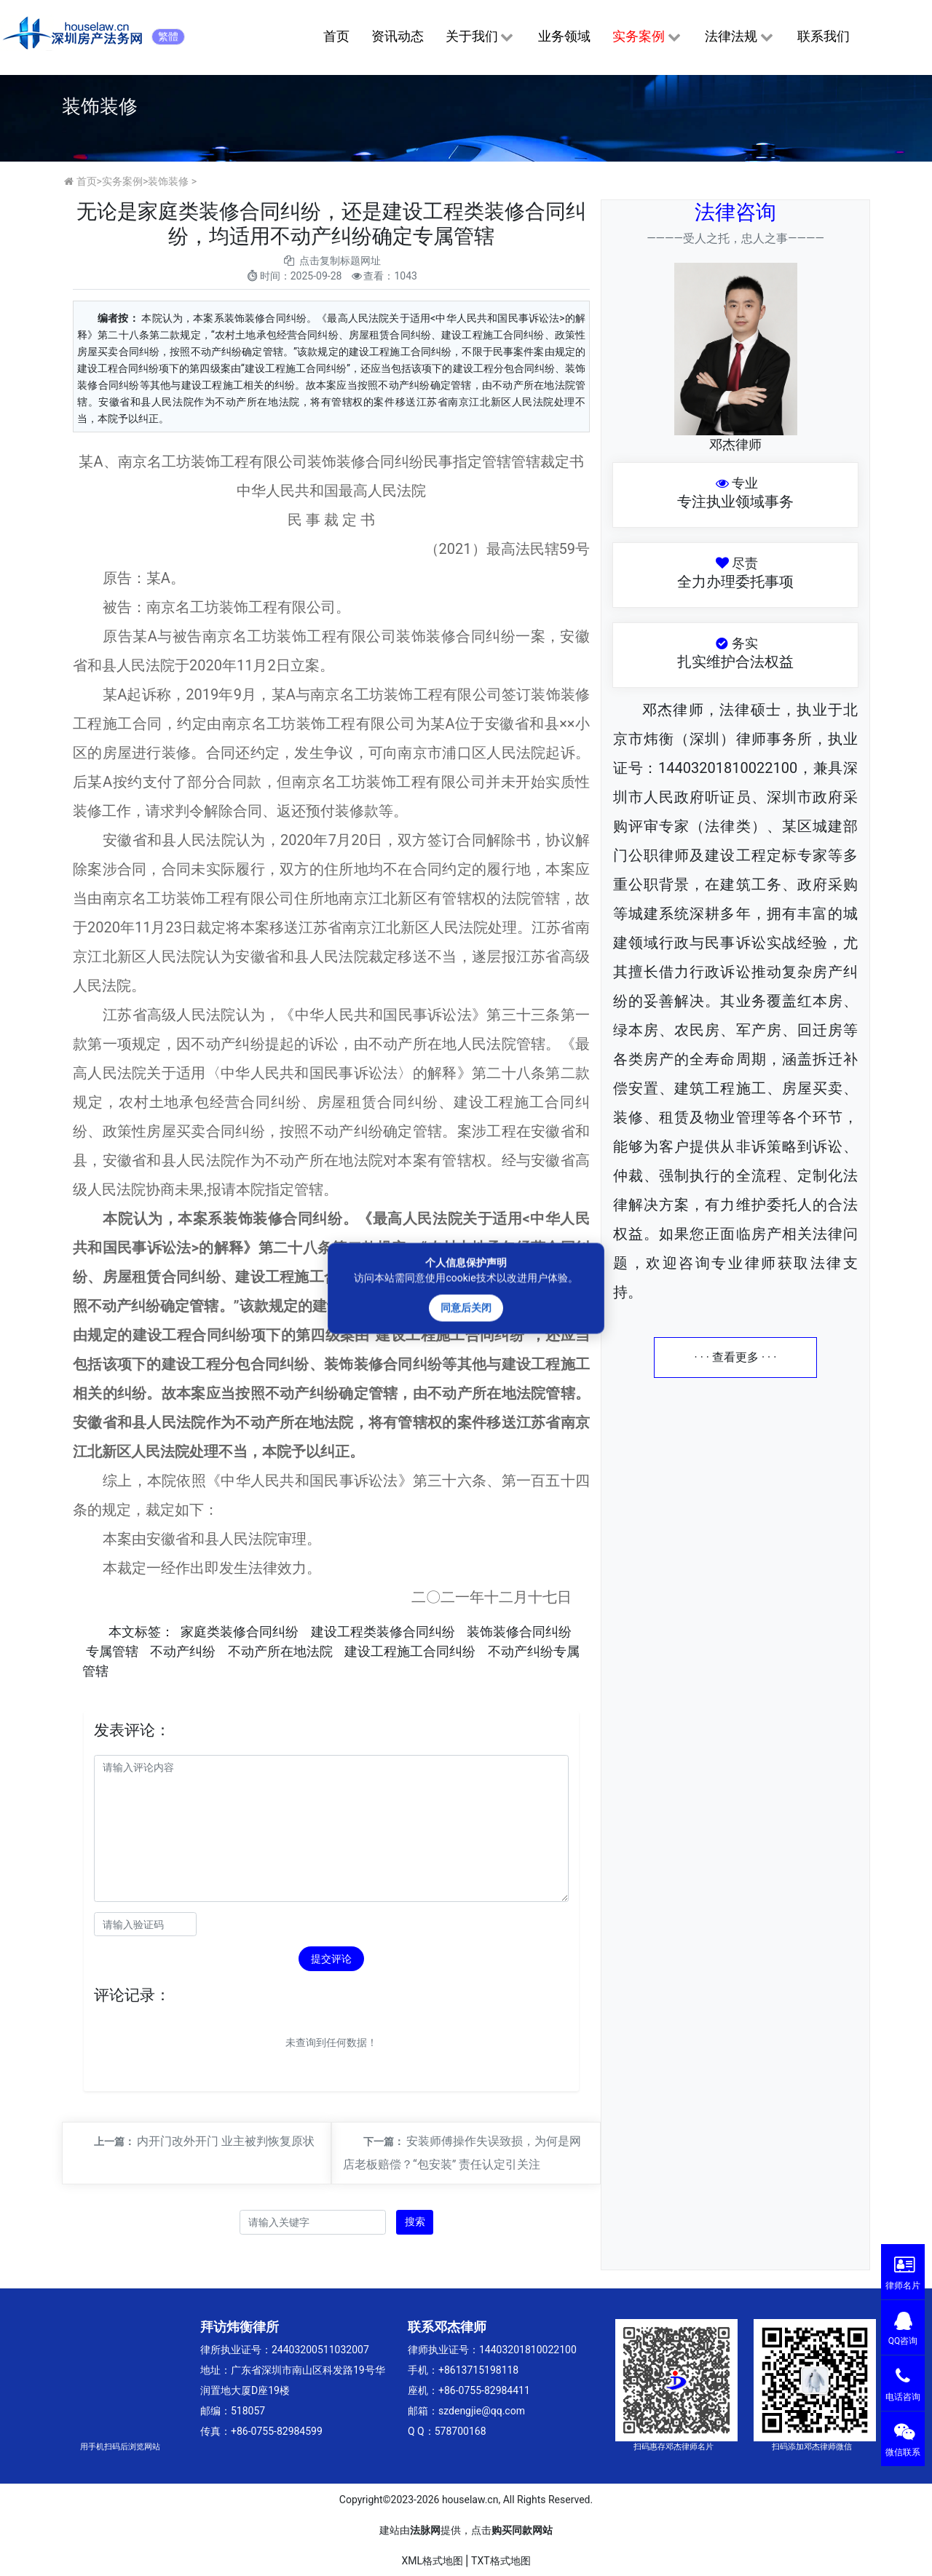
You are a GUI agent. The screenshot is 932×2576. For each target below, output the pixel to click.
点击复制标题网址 (340, 260)
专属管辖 (112, 1651)
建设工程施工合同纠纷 (409, 1651)
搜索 (415, 2221)
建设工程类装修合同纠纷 (383, 1631)
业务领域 (564, 36)
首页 (336, 36)
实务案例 (647, 37)
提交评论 (331, 1959)
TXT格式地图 (500, 2561)
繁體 (168, 36)
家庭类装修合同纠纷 (240, 1631)
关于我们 (481, 37)
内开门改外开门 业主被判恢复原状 (226, 2141)
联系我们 (823, 36)
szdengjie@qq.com (481, 2411)
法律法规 (740, 37)
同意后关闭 (466, 1307)
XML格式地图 (432, 2561)
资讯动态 (397, 36)
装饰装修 (168, 181)
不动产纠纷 (183, 1651)
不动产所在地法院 (280, 1651)
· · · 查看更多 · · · (736, 1357)
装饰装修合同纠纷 (519, 1631)
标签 (148, 1631)
